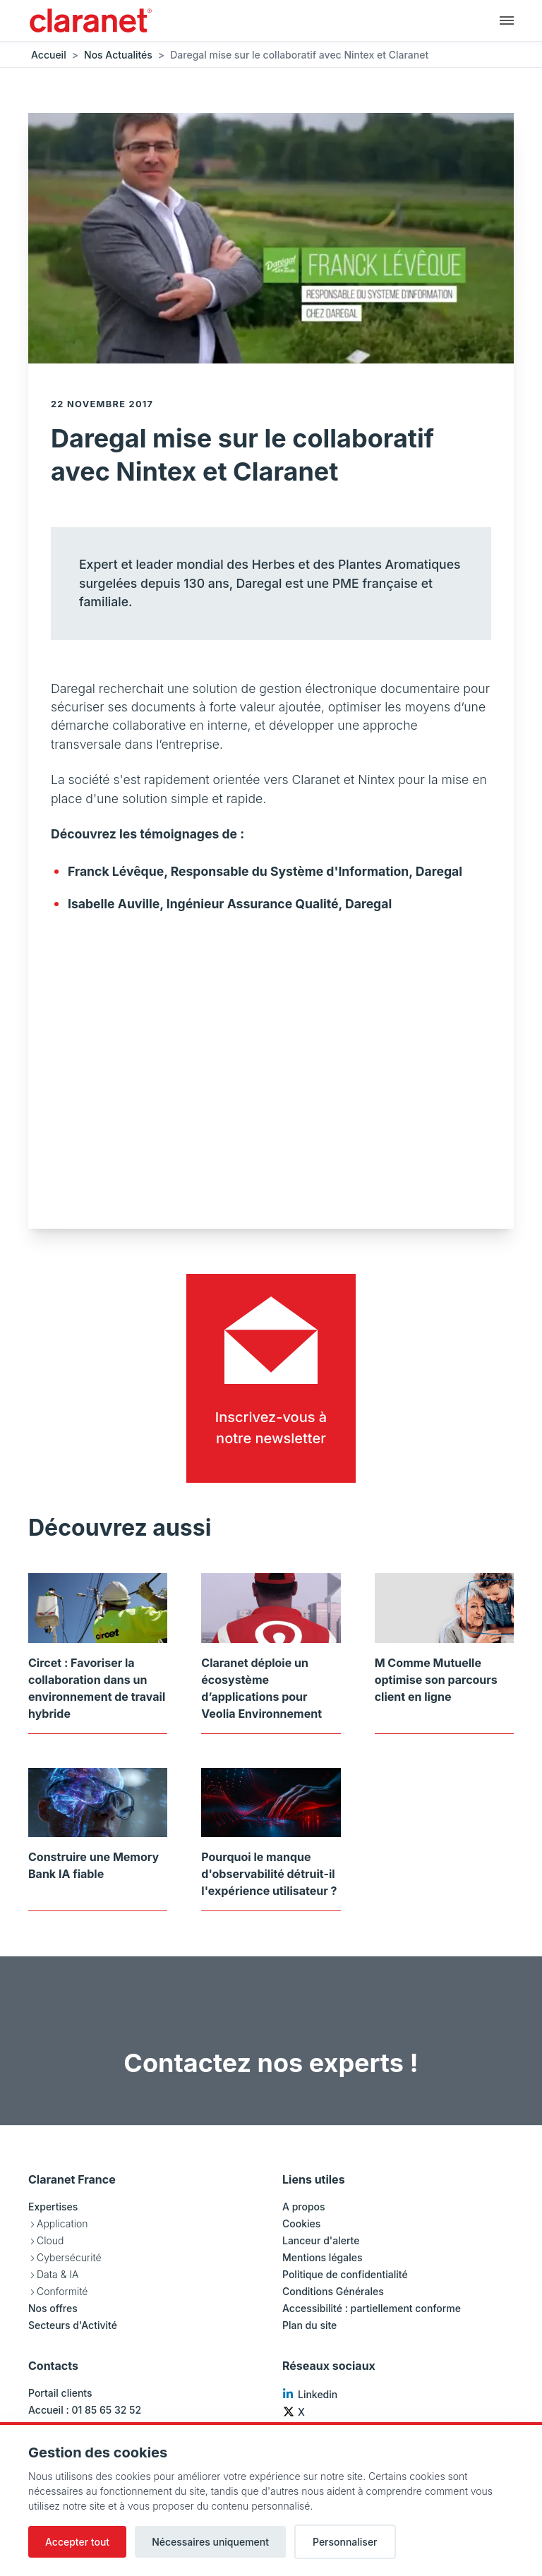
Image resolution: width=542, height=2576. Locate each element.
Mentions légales (322, 2257)
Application (62, 2223)
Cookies (301, 2223)
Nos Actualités (118, 55)
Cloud (50, 2240)
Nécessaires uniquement (210, 2542)
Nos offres (53, 2308)
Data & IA (57, 2274)
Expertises (53, 2207)
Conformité (62, 2291)
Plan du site (309, 2325)
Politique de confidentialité (345, 2274)
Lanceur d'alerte (320, 2240)
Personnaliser (345, 2542)
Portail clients (60, 2393)
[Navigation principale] (507, 20)
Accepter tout (77, 2542)
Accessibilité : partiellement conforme (371, 2308)
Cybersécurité (69, 2257)
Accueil (48, 55)
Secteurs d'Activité (72, 2325)
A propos (303, 2207)
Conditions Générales (333, 2291)
